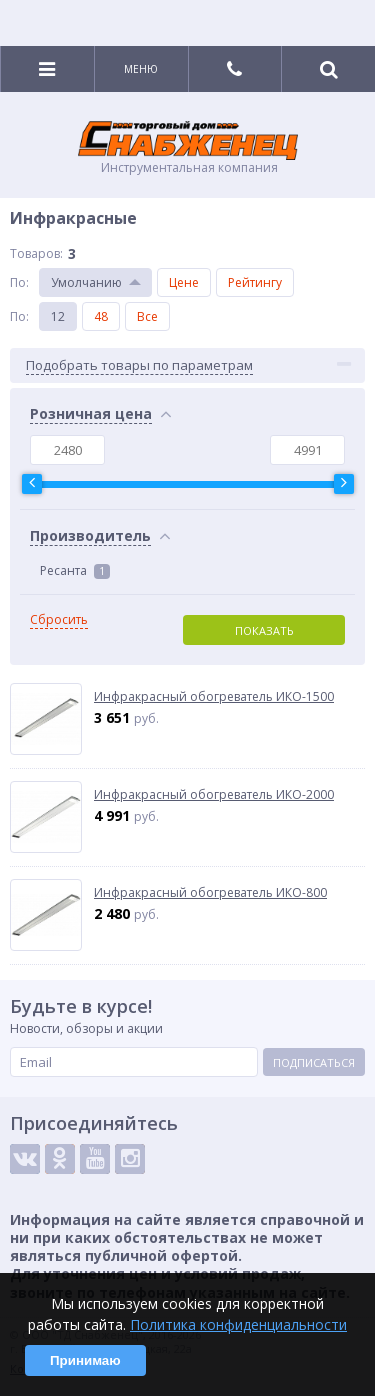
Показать (264, 630)
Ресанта (75, 570)
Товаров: (36, 253)
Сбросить (59, 620)
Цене (184, 282)
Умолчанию (86, 282)
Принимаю (85, 1360)
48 (101, 316)
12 (58, 316)
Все (147, 316)
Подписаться (314, 1062)
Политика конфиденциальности (238, 1324)
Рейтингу (255, 282)
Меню (141, 69)
